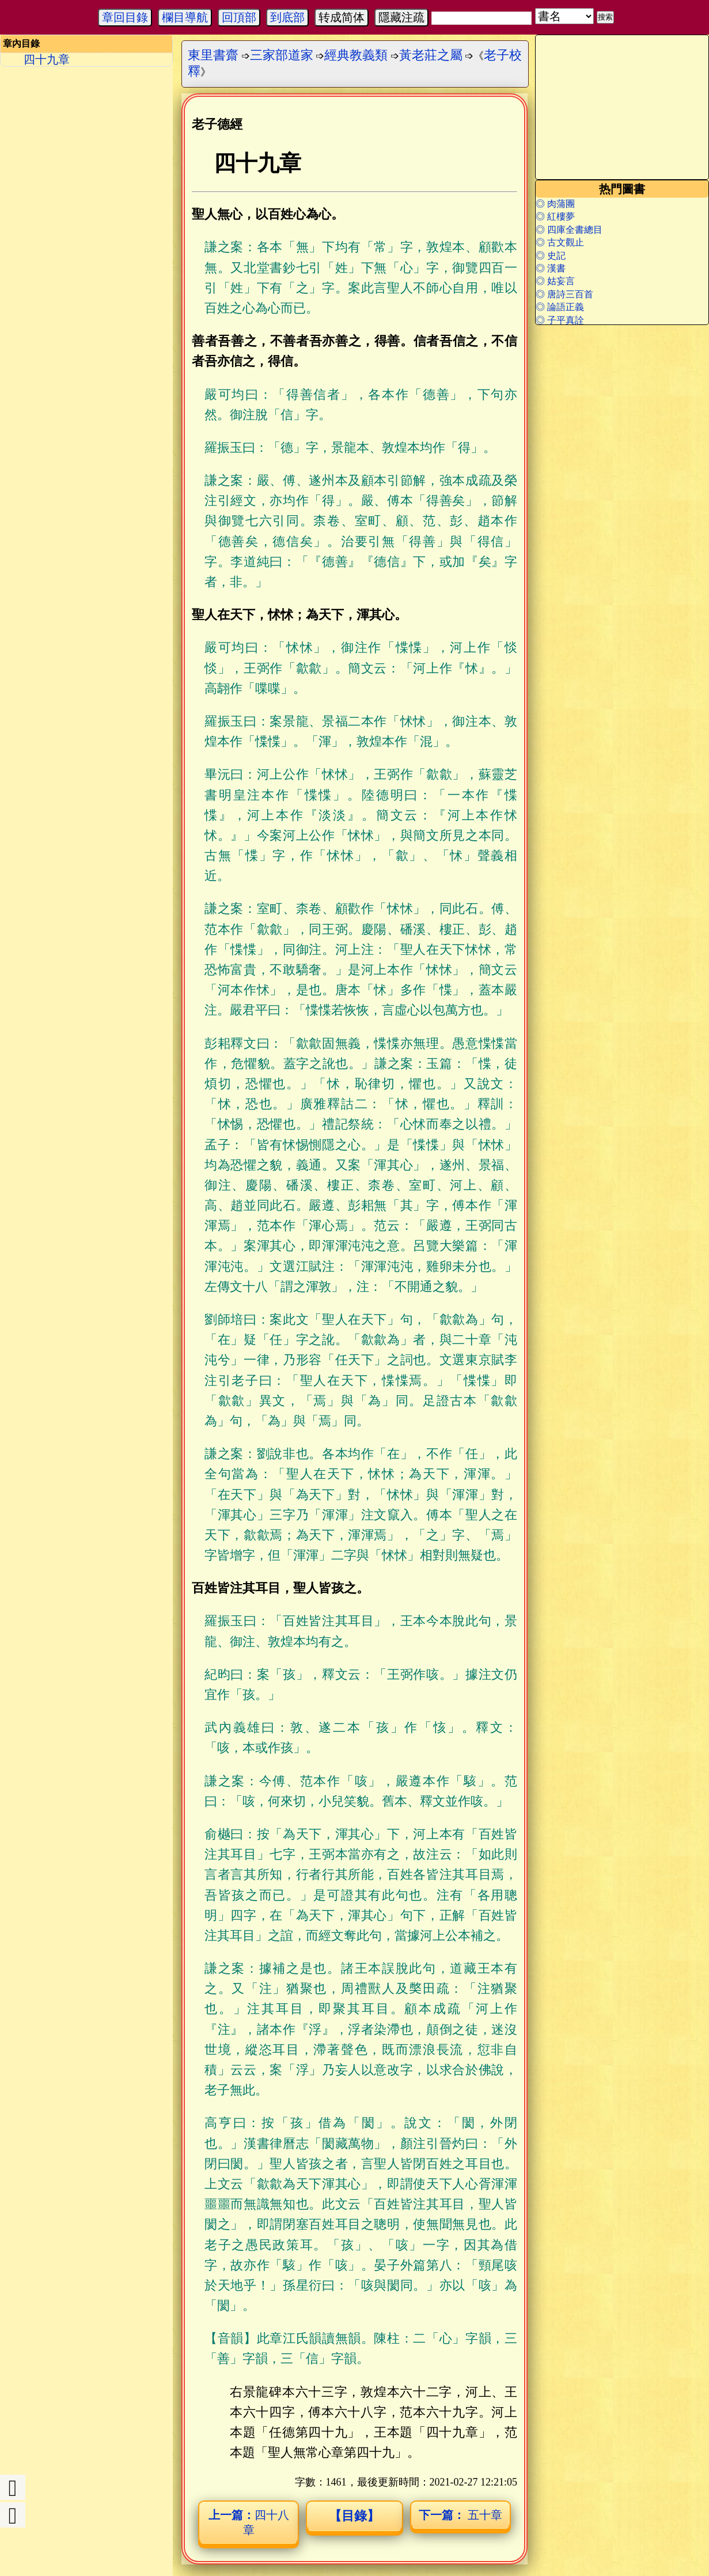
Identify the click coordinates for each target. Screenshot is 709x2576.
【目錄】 (354, 2516)
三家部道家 (281, 55)
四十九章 (47, 59)
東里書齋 (213, 55)
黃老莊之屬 (430, 55)
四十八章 (248, 2522)
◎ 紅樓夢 (555, 216)
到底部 (287, 17)
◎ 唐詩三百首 (564, 294)
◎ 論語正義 (560, 307)
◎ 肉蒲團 (555, 204)
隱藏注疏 (401, 17)
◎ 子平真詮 (560, 320)
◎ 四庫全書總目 (569, 230)
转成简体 (342, 17)
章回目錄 (125, 17)
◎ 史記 (551, 255)
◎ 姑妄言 (555, 281)
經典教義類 (356, 55)
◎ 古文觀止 (560, 242)
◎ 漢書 (551, 268)
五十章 (460, 2515)
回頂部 (239, 17)
